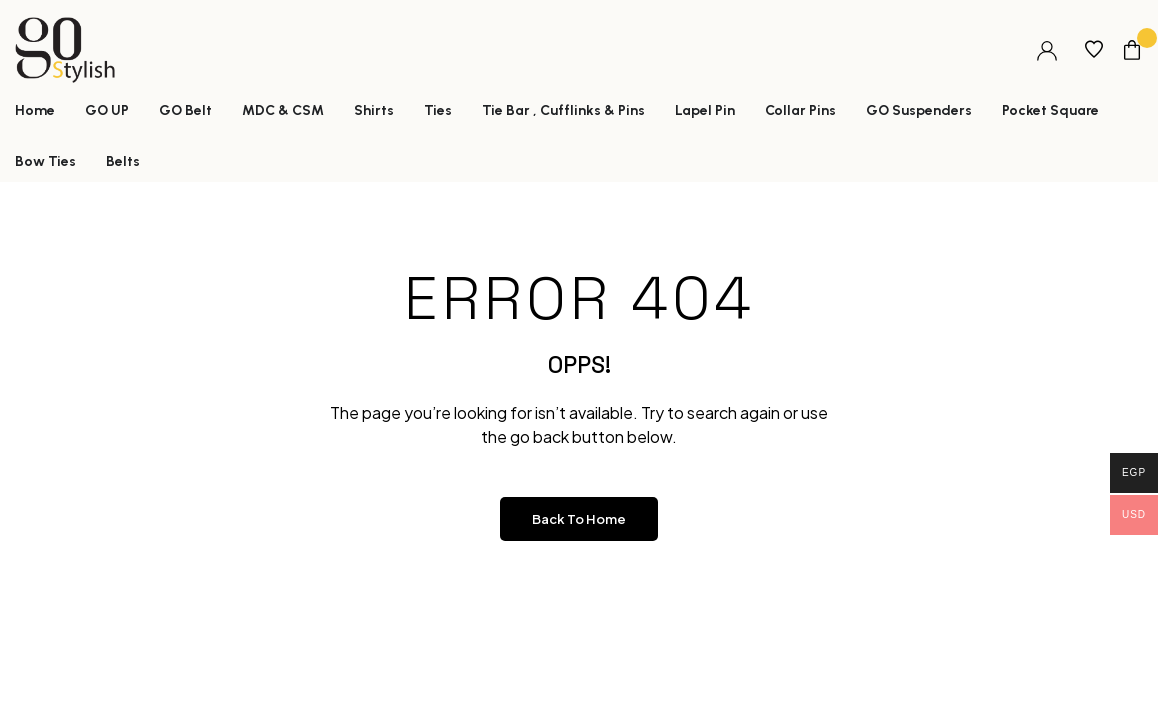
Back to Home (579, 519)
